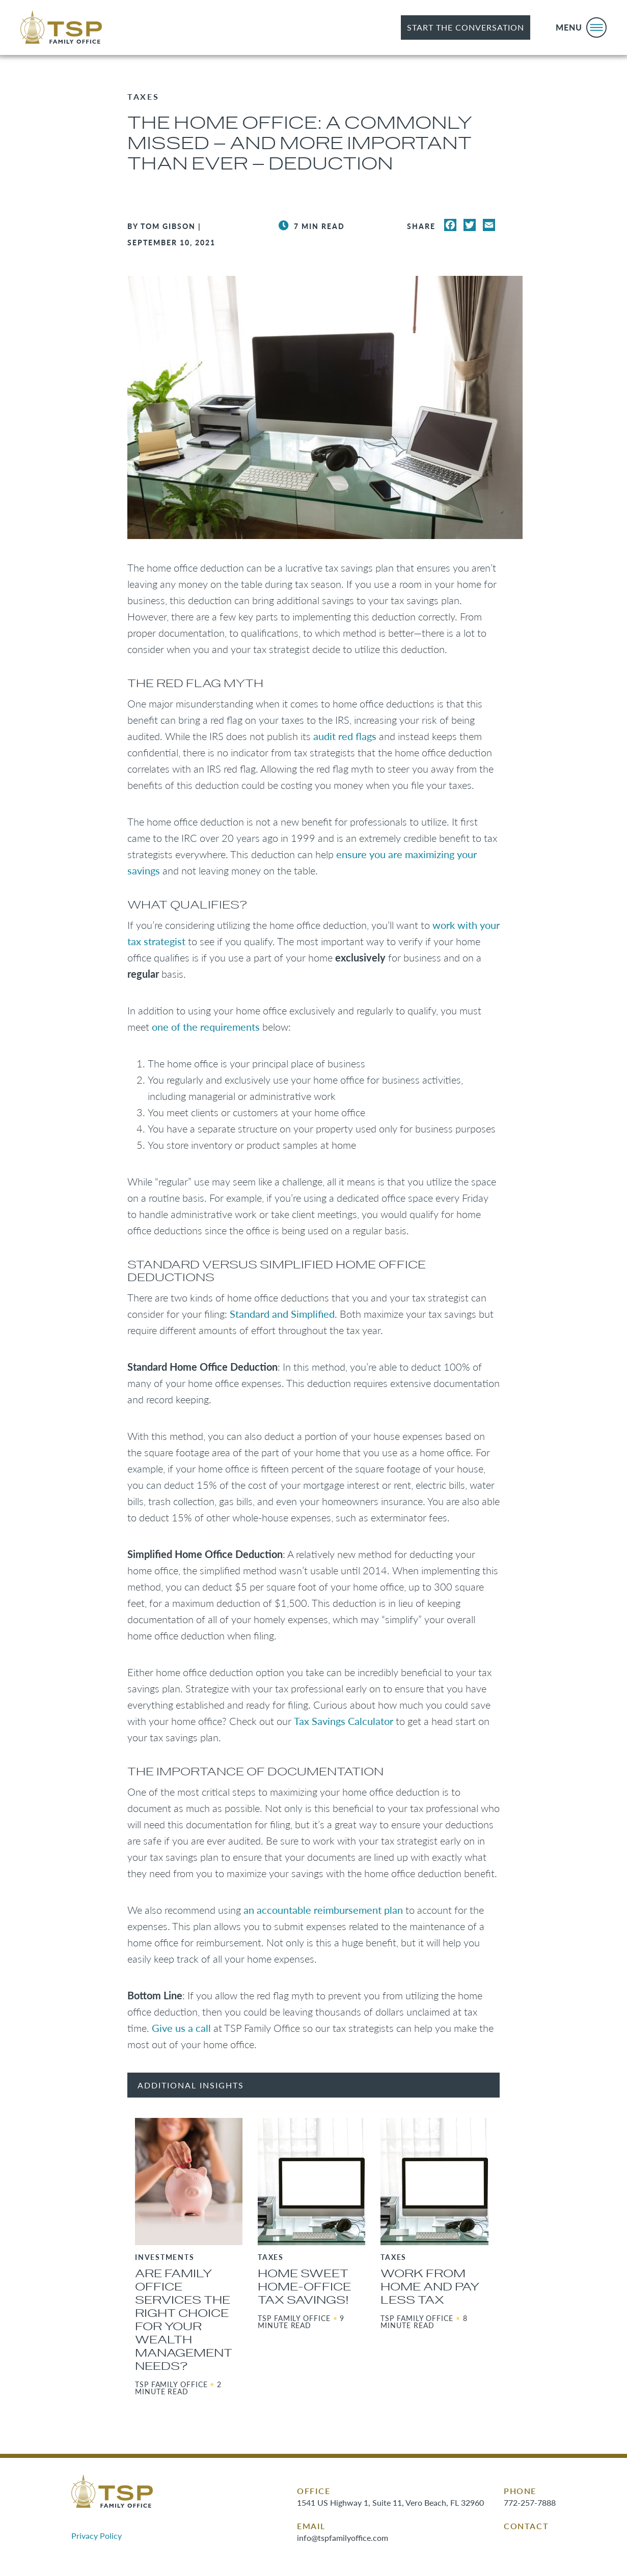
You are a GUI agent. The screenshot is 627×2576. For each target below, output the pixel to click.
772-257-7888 (530, 2502)
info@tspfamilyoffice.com (342, 2537)
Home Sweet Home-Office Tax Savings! (304, 2287)
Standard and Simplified (282, 1314)
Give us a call (181, 2028)
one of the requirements (206, 1027)
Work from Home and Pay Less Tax (429, 2287)
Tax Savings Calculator (343, 1721)
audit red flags (344, 736)
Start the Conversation (465, 27)
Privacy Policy (96, 2535)
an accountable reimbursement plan (323, 1910)
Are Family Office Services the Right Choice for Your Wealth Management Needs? (183, 2320)
